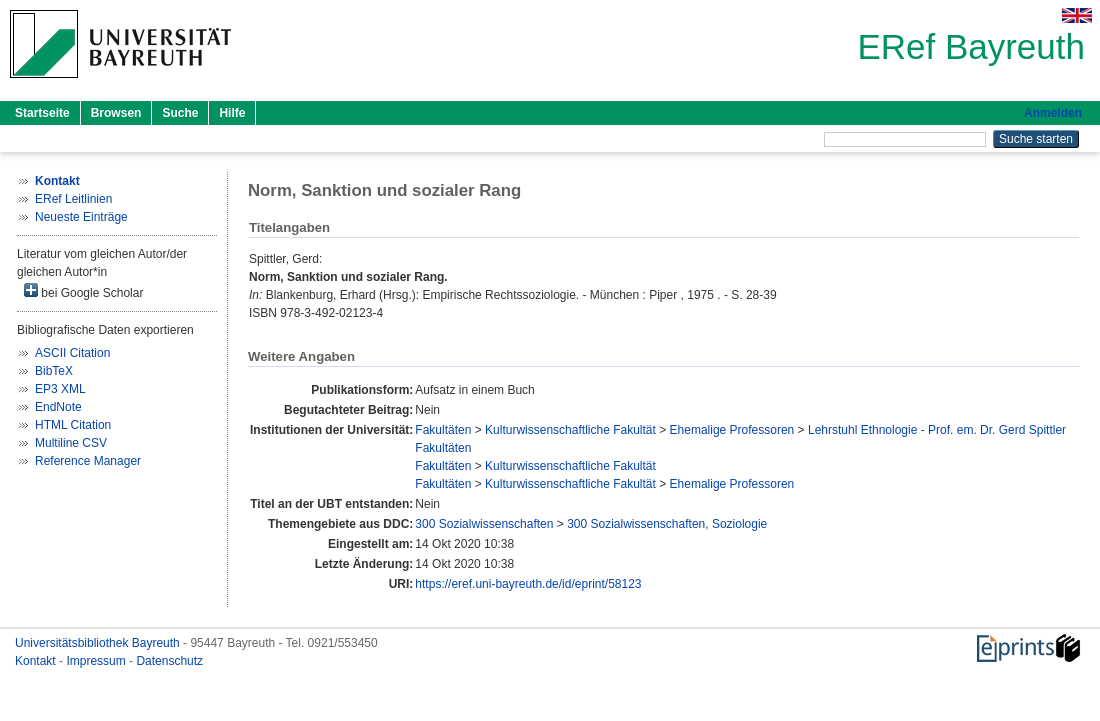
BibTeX (54, 371)
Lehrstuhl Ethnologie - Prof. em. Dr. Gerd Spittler (937, 430)
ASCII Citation (72, 353)
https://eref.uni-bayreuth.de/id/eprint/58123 (528, 584)
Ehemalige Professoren (732, 430)
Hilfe (232, 113)
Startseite (42, 113)
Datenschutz (169, 661)
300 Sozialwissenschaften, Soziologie (667, 524)
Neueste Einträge (81, 217)
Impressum (97, 661)
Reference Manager (88, 461)
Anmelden (1053, 113)
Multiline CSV (71, 443)
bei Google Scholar (83, 291)
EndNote (58, 407)
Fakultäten (443, 430)
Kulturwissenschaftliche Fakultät (570, 430)
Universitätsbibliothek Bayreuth (99, 643)
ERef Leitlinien (73, 199)
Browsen (116, 113)
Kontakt (37, 661)
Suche (180, 113)
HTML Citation (73, 425)
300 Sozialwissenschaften (484, 524)
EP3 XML (60, 389)
